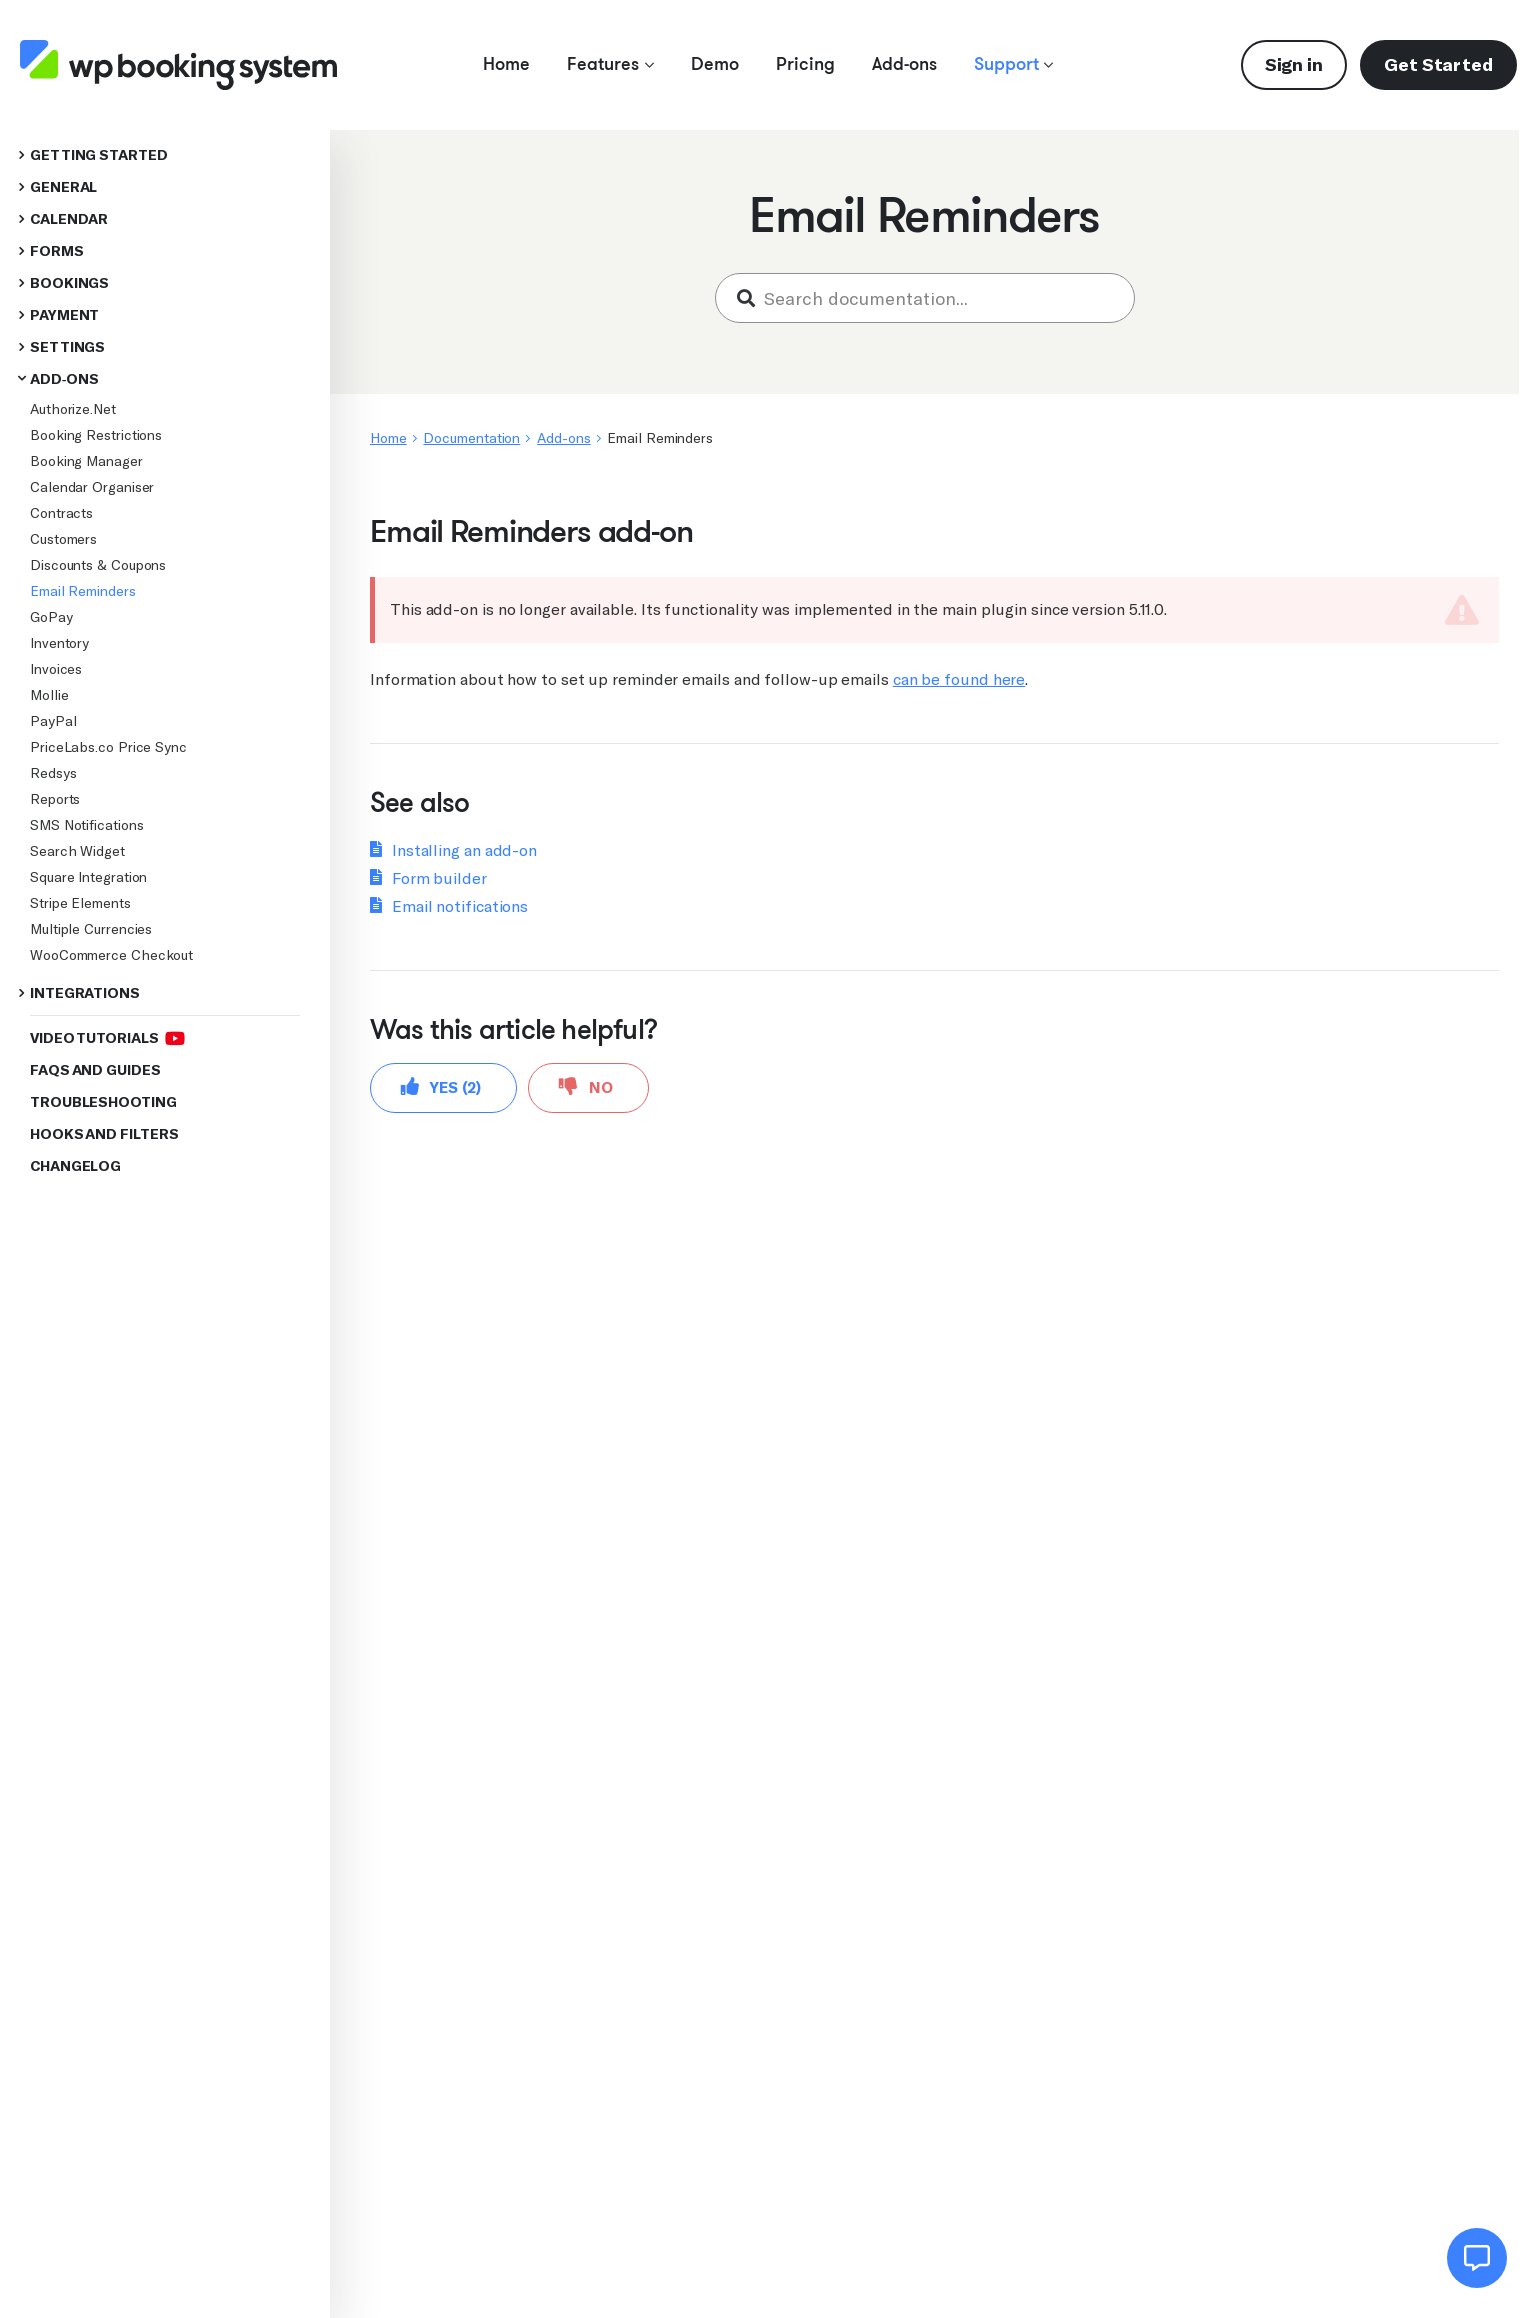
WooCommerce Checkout (111, 955)
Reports (55, 799)
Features (610, 64)
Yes (441, 1086)
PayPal (53, 721)
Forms (57, 251)
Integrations (85, 993)
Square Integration (88, 877)
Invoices (56, 669)
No (586, 1086)
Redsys (53, 773)
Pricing (805, 64)
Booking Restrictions (96, 435)
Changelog (75, 1166)
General (63, 187)
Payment (64, 315)
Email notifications (460, 906)
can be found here (959, 679)
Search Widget (77, 851)
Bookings (69, 283)
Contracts (61, 513)
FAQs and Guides (95, 1070)
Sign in (1294, 65)
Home (506, 64)
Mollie (49, 695)
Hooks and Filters (104, 1134)
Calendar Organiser (92, 487)
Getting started (99, 155)
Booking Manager (86, 461)
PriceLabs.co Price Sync (108, 747)
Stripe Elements (80, 903)
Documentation (471, 438)
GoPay (51, 617)
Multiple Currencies (91, 929)
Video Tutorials (107, 1038)
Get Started (1438, 65)
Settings (67, 347)
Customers (63, 539)
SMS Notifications (86, 825)
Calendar (69, 219)
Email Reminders (83, 591)
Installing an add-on (464, 850)
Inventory (59, 643)
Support (1014, 64)
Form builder (439, 878)
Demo (715, 64)
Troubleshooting (103, 1102)
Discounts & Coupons (98, 565)
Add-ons (904, 64)
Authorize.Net (73, 409)
